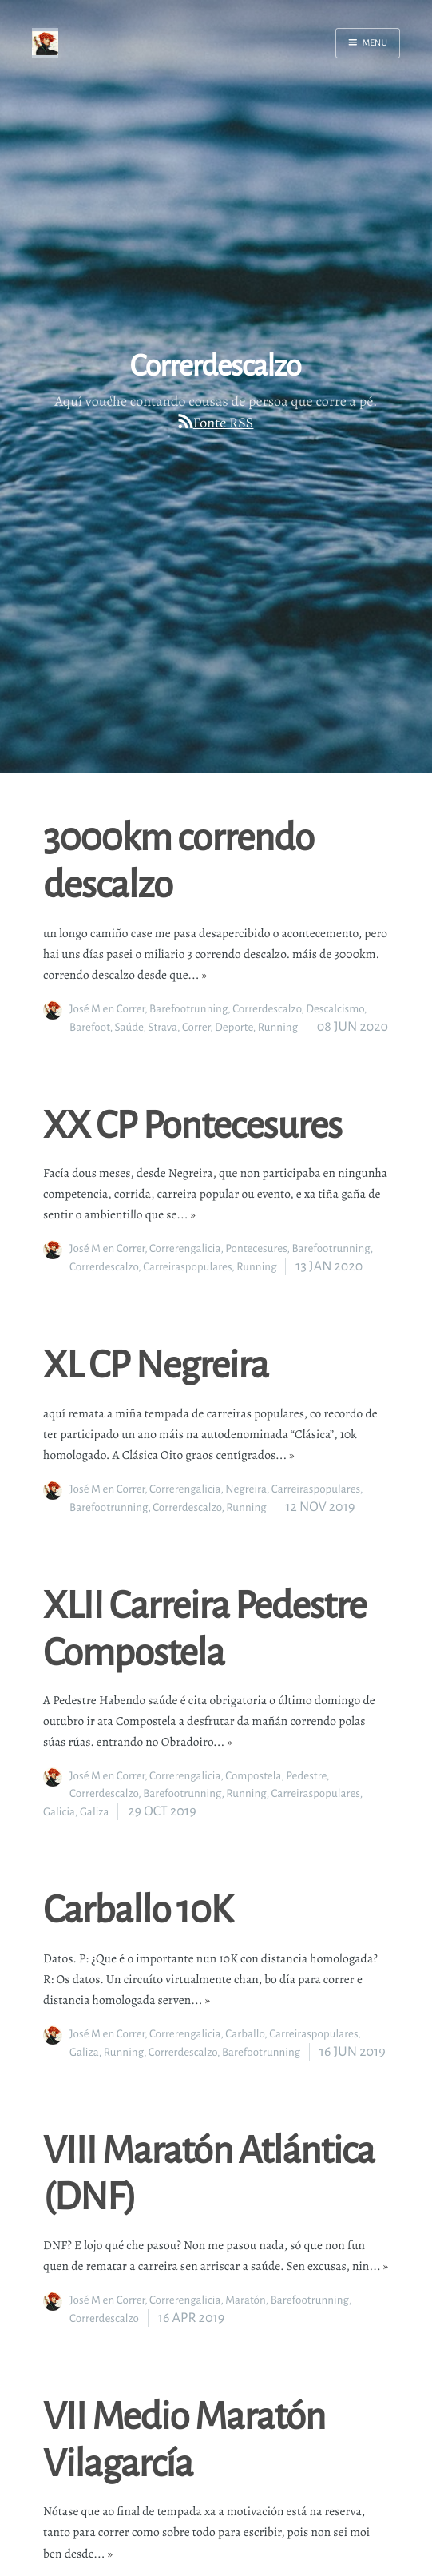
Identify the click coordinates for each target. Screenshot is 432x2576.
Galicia (59, 1811)
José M (85, 1008)
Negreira (246, 1489)
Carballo (244, 2033)
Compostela (253, 1775)
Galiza (94, 1811)
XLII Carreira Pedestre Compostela (204, 1627)
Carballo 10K (137, 1908)
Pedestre (306, 1775)
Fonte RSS (223, 423)
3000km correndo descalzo (178, 859)
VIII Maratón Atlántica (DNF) (209, 2172)
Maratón (245, 2300)
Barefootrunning (188, 1008)
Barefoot (89, 1027)
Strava (162, 1027)
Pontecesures (256, 1248)
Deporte (234, 1027)
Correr (131, 1008)
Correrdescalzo (266, 1008)
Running (278, 1027)
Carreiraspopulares (187, 1266)
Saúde (129, 1027)
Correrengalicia (184, 1248)
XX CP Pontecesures (192, 1124)
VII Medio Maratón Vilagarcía (184, 2438)
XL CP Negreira (155, 1363)
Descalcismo (335, 1008)
